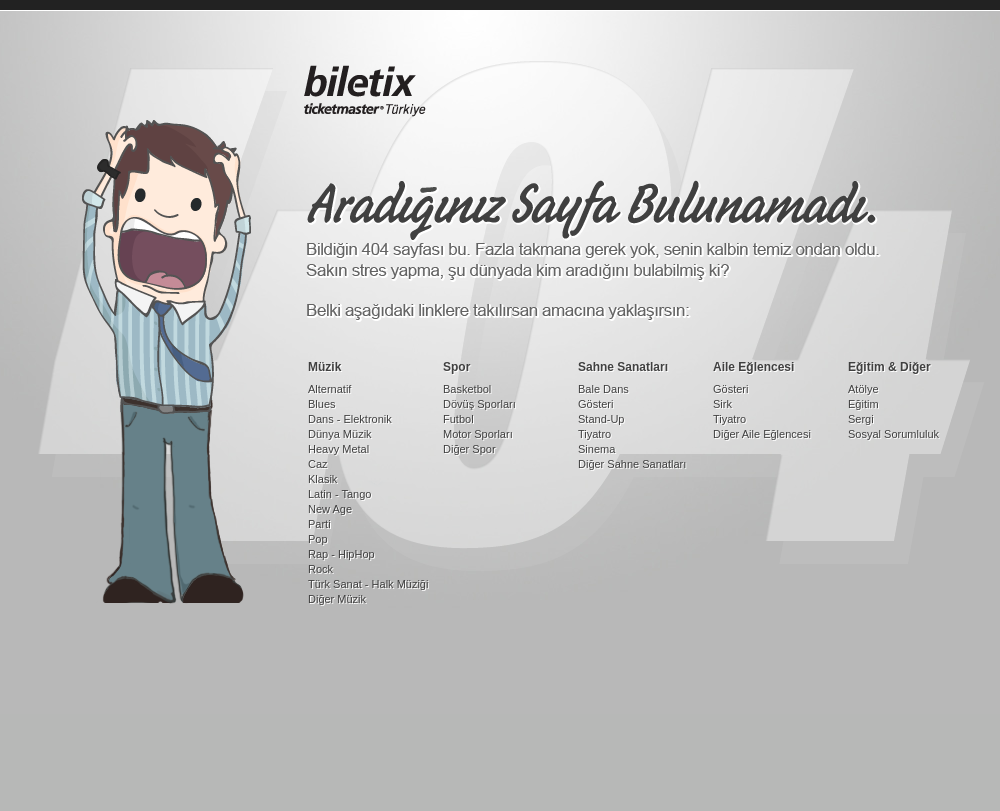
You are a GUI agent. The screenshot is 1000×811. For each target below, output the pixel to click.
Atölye (863, 389)
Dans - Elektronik (350, 419)
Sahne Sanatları (623, 367)
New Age (330, 509)
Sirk (722, 404)
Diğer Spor (469, 449)
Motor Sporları (478, 434)
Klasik (322, 479)
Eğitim (863, 404)
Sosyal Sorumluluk (893, 434)
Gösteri (595, 404)
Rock (320, 569)
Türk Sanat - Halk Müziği (368, 584)
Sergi (861, 419)
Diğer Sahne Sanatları (632, 464)
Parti (319, 524)
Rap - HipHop (341, 554)
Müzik (324, 367)
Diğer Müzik (337, 599)
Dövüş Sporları (479, 404)
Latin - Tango (339, 494)
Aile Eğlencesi (753, 367)
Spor (456, 367)
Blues (322, 404)
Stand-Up (601, 419)
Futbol (458, 419)
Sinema (596, 449)
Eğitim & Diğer (889, 367)
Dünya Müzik (340, 434)
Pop (318, 539)
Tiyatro (594, 434)
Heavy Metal (338, 449)
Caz (318, 464)
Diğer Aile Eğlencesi (762, 434)
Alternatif (329, 389)
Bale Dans (603, 389)
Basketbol (467, 389)
